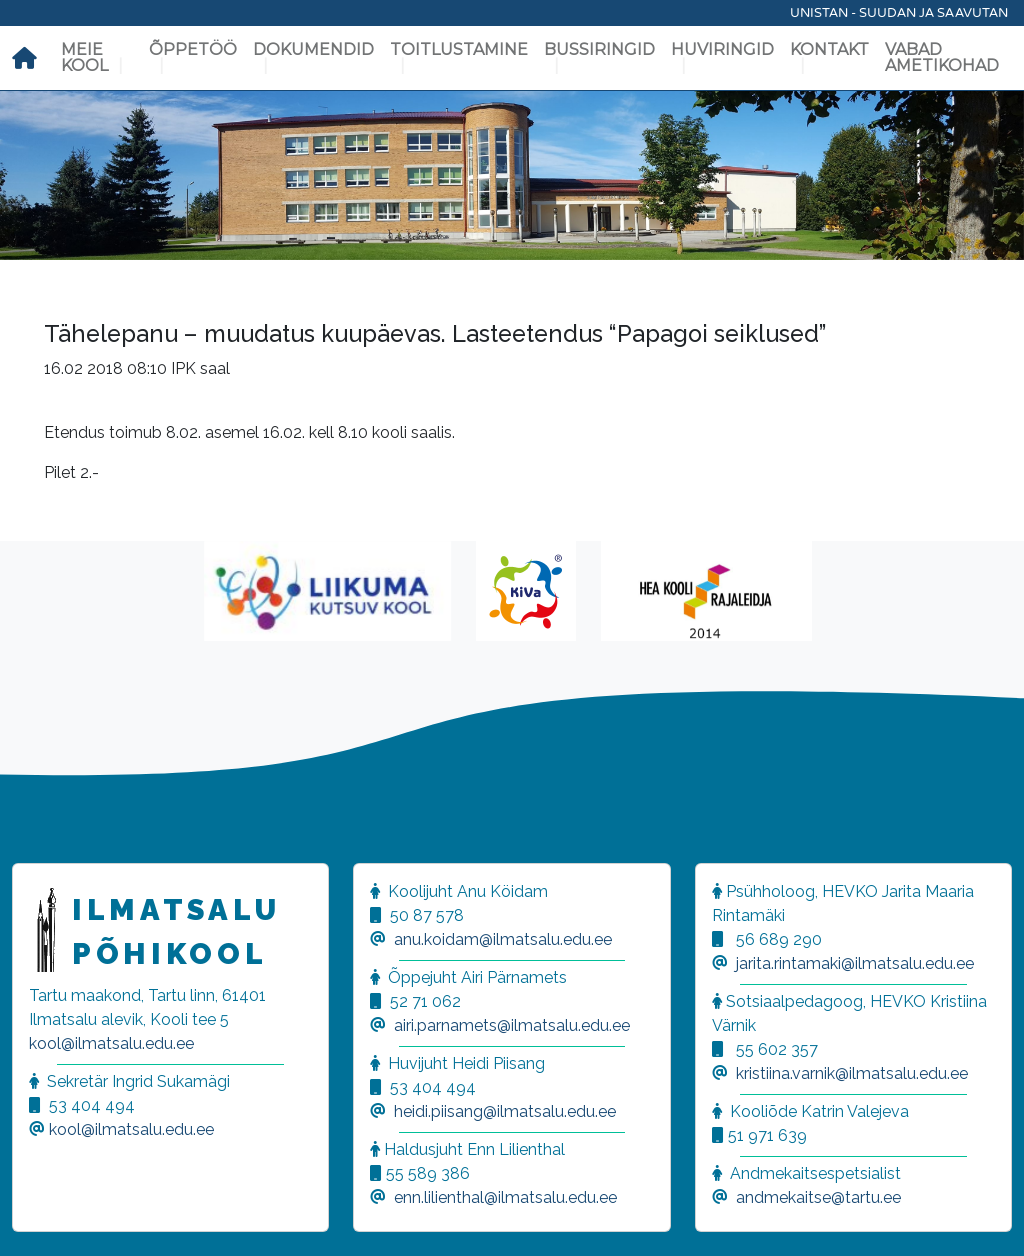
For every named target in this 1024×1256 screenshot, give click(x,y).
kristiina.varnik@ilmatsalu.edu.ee (852, 1073)
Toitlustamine (459, 49)
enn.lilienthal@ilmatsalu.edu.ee (505, 1197)
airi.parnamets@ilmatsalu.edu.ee (512, 1025)
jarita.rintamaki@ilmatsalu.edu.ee (855, 963)
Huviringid (722, 49)
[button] (40, 1216)
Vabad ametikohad (942, 57)
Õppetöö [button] (193, 49)
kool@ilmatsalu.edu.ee (111, 1043)
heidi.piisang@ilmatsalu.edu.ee (505, 1111)
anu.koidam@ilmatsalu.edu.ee (503, 939)
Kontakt (829, 49)
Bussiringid (599, 49)
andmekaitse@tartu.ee (818, 1197)
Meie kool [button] (84, 57)
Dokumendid (313, 49)
